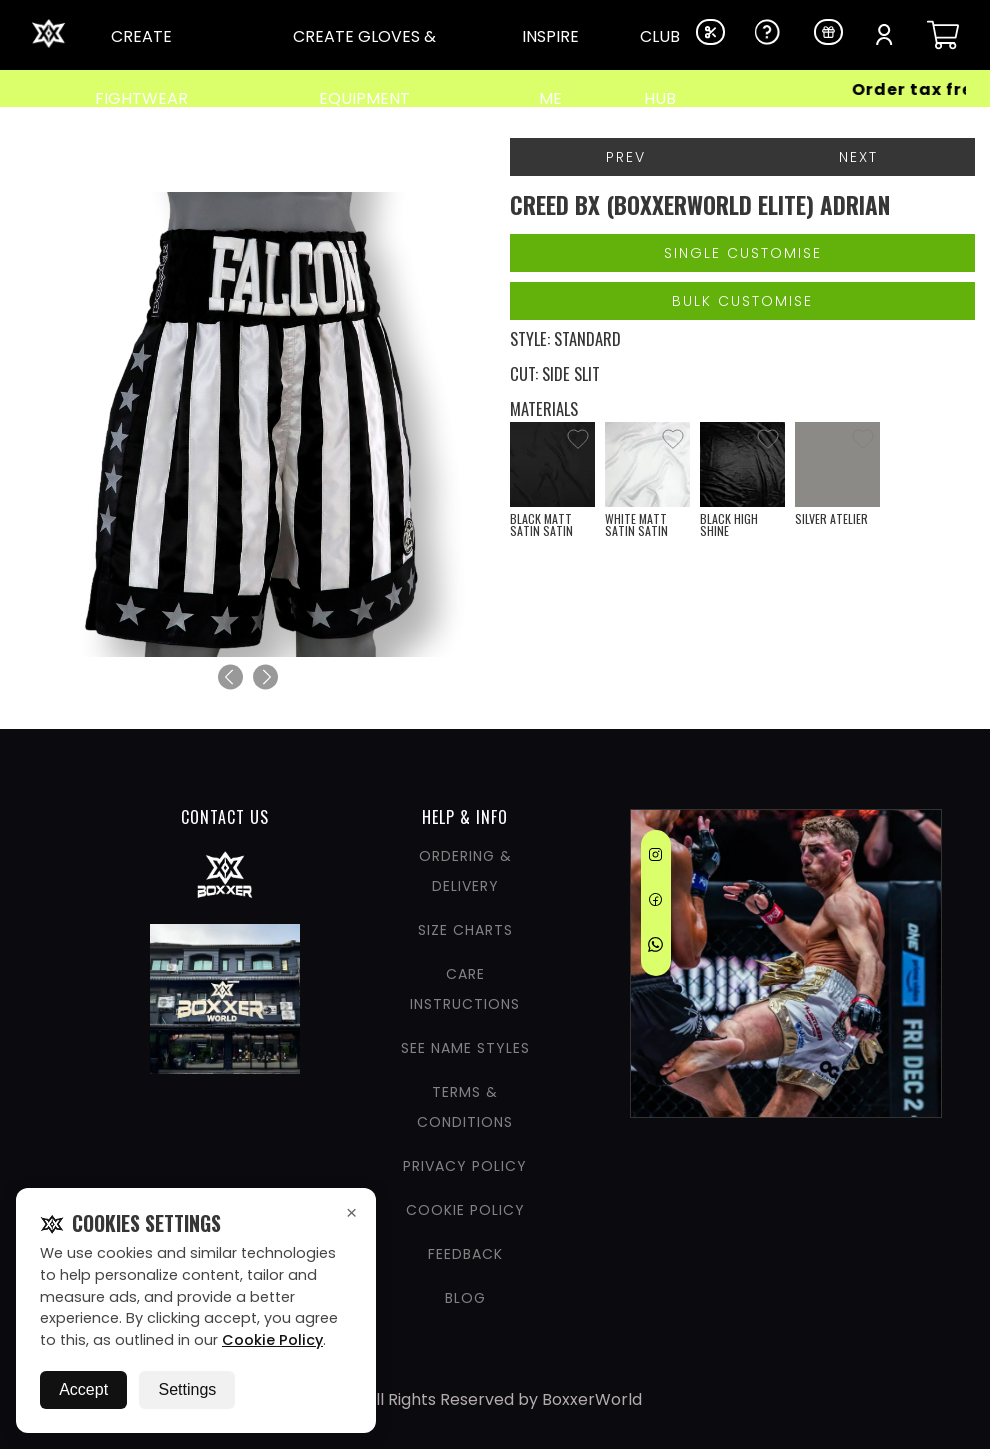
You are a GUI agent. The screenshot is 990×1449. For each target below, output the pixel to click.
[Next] (265, 677)
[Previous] (230, 677)
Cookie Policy (272, 1340)
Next (858, 157)
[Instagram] (655, 858)
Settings (187, 1389)
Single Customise (743, 253)
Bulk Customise (742, 301)
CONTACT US (225, 817)
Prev (626, 157)
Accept (83, 1389)
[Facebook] (655, 903)
